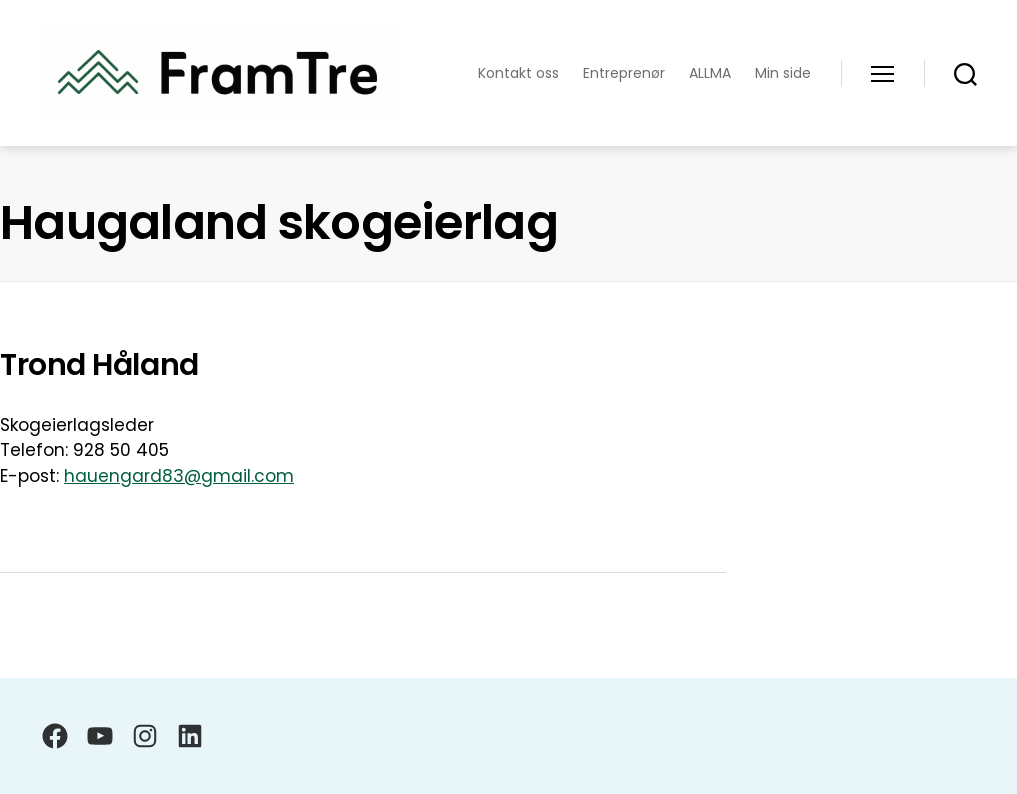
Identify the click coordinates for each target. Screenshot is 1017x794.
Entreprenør (624, 73)
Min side (783, 73)
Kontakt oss (518, 73)
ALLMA (710, 73)
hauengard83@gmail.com (179, 476)
